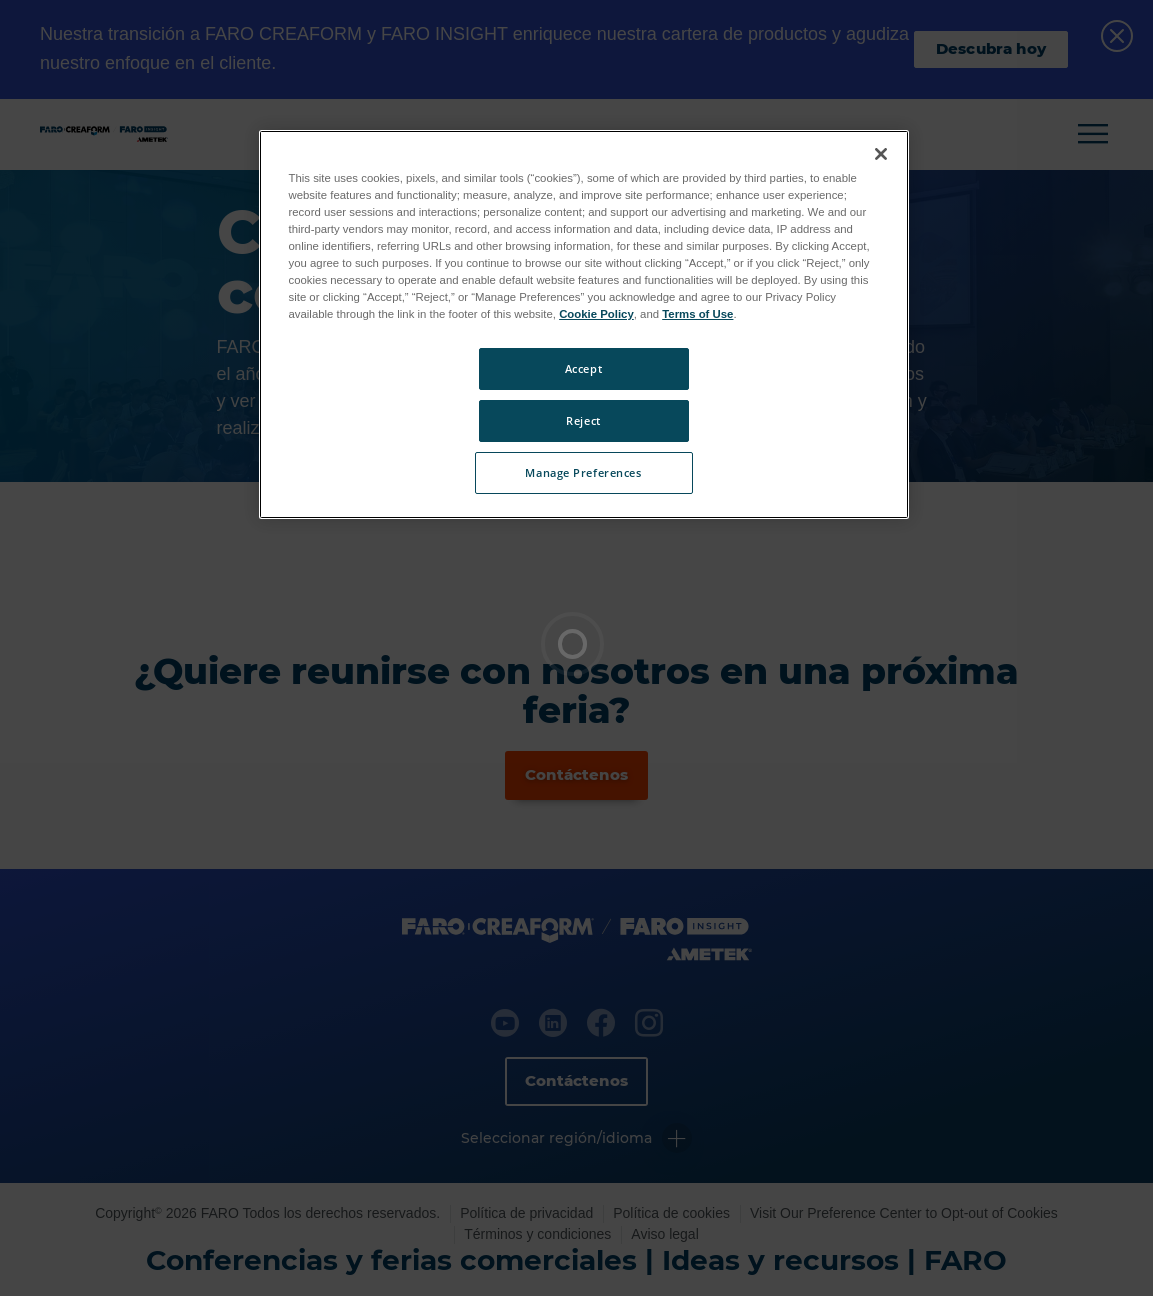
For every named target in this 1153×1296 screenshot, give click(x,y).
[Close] (881, 154)
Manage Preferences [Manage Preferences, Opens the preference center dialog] (583, 472)
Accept (583, 368)
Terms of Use (697, 314)
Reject (583, 420)
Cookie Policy (596, 314)
